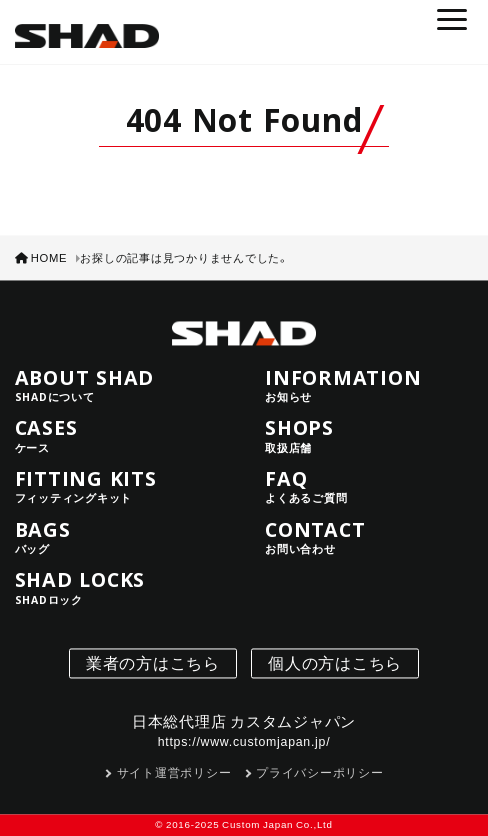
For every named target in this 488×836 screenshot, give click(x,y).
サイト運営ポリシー (174, 773)
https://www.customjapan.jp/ (244, 742)
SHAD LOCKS (119, 588)
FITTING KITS (119, 487)
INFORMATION (369, 385)
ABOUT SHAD (119, 385)
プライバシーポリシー (320, 773)
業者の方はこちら (153, 662)
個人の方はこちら (335, 662)
